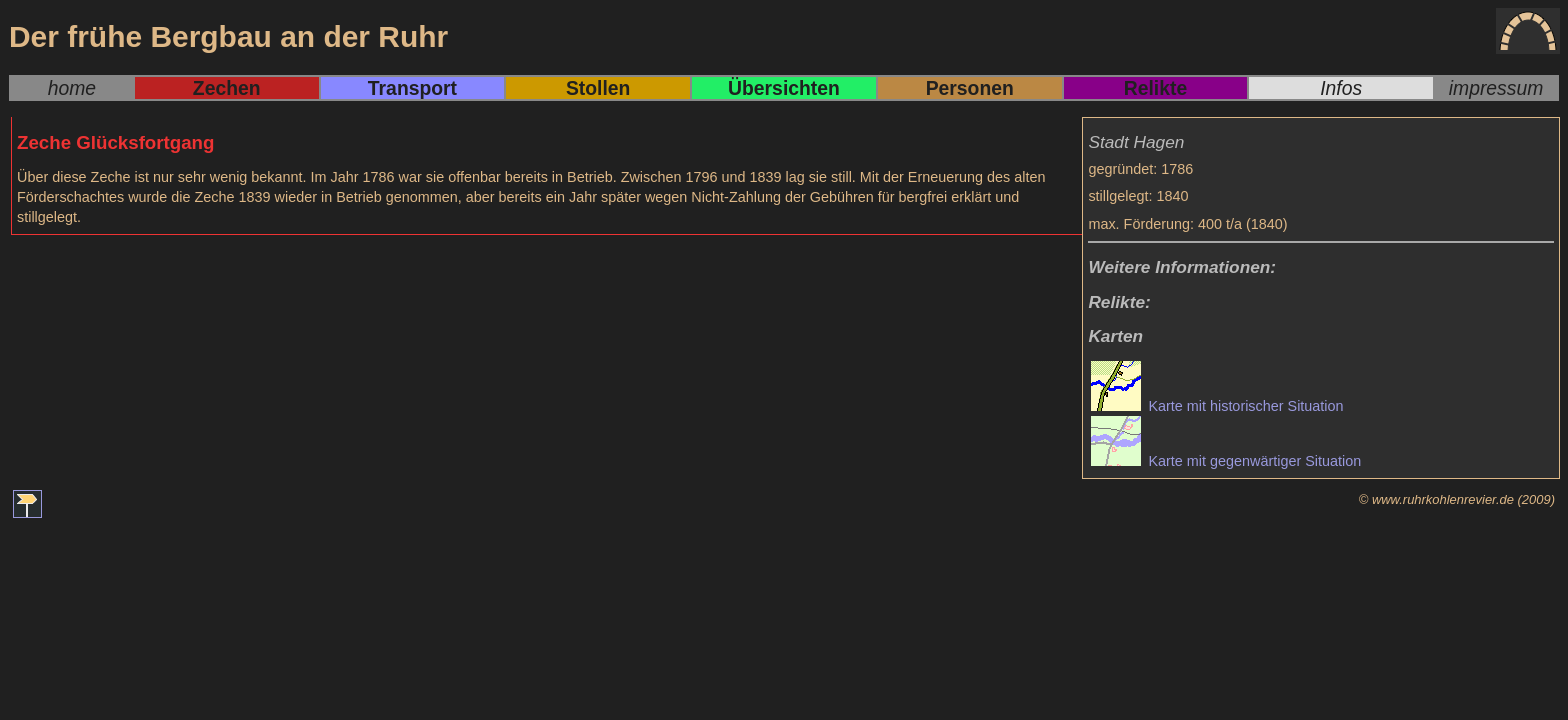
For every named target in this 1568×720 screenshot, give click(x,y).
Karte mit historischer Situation (1217, 406)
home (72, 88)
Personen (970, 88)
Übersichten (784, 88)
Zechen (227, 88)
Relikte (1155, 88)
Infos (1341, 88)
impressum (1496, 88)
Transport (412, 88)
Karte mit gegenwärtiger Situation (1226, 461)
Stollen (598, 88)
